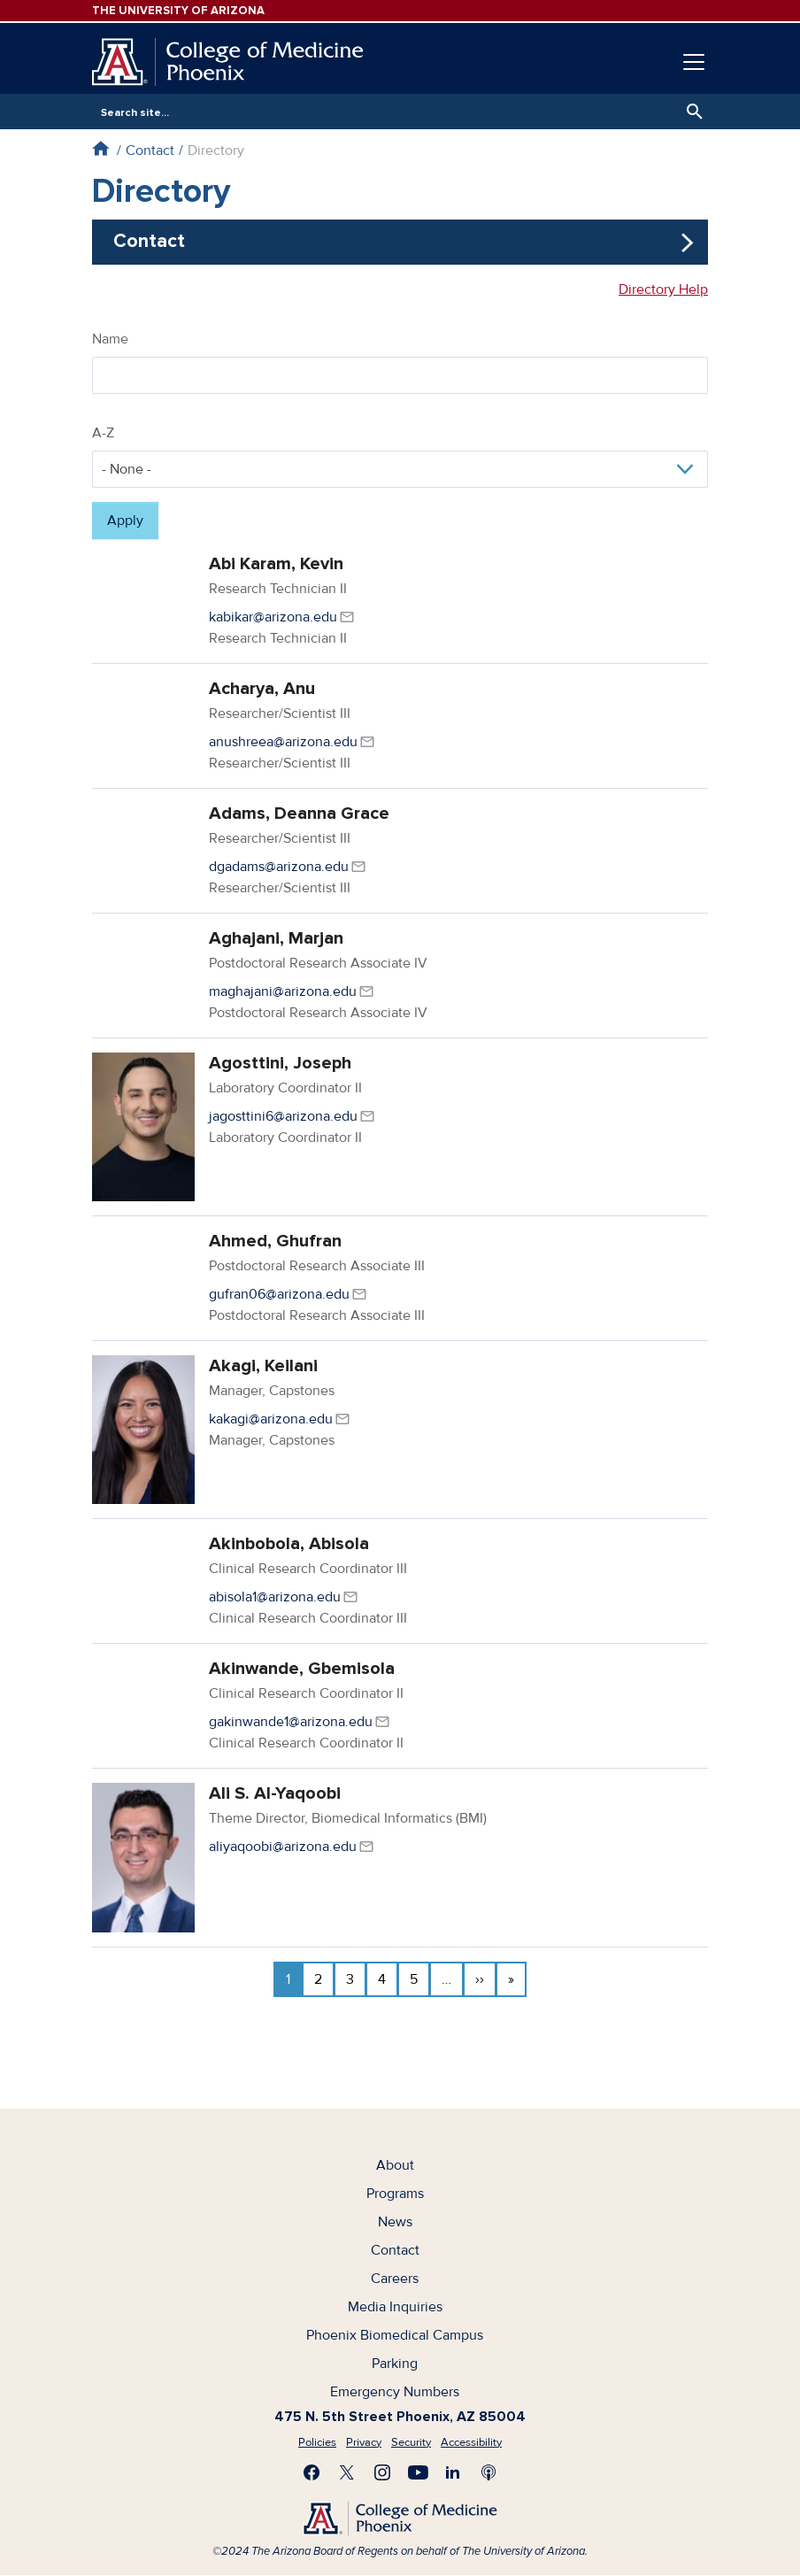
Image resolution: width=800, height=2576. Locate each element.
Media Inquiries (395, 2307)
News (395, 2222)
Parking (395, 2363)
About (395, 2165)
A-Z (103, 433)
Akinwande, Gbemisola (302, 1668)
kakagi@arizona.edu (271, 1419)
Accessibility (471, 2442)
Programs (395, 2193)
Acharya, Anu (262, 688)
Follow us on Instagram (382, 2472)
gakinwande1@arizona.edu (291, 1722)
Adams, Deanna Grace (299, 813)
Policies (317, 2442)
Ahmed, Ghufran (275, 1241)
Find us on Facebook (311, 2472)
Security (411, 2442)
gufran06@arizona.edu (279, 1294)
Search (690, 111)
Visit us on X (347, 2472)
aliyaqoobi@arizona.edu (283, 1846)
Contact (150, 150)
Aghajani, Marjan (276, 938)
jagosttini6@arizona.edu (283, 1116)
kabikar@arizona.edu (273, 617)
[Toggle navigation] (694, 62)
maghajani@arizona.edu (283, 991)
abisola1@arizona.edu (275, 1597)
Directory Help (663, 289)
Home (100, 148)
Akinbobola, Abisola (289, 1543)
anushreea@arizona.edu (283, 742)
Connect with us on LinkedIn (453, 2472)
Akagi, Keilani (263, 1366)
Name (110, 339)
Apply (125, 520)
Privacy (363, 2442)
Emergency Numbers (394, 2392)
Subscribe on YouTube (418, 2472)
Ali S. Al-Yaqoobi (275, 1793)
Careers (395, 2278)
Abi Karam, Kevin (276, 564)
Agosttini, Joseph (280, 1063)
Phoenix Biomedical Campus (394, 2335)
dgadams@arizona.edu (279, 866)
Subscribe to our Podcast (488, 2472)
